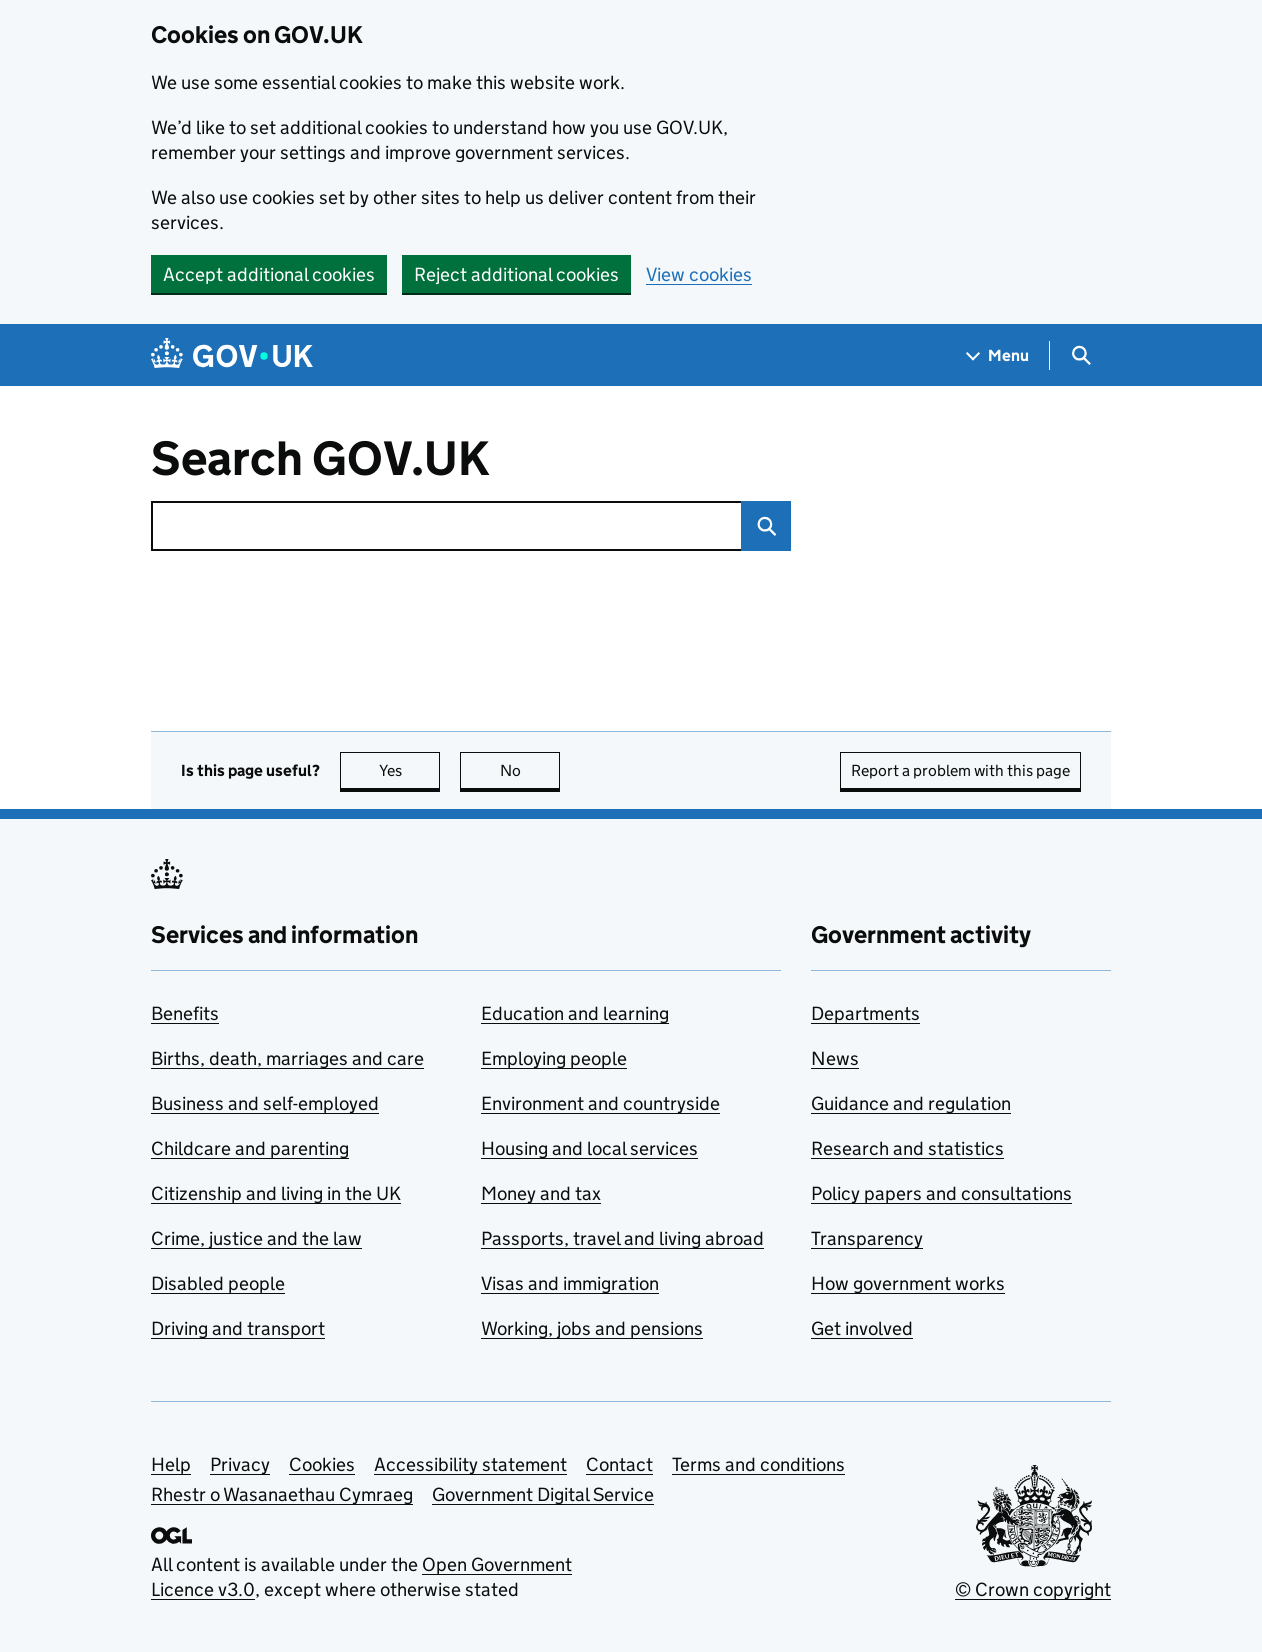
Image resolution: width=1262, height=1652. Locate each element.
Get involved (862, 1328)
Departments (865, 1013)
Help (171, 1464)
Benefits (185, 1013)
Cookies (322, 1464)
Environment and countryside (600, 1103)
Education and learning (575, 1013)
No (530, 770)
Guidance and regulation (911, 1103)
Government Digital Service (543, 1494)
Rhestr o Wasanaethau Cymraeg (282, 1494)
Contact (619, 1464)
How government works (908, 1283)
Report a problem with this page (960, 770)
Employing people (554, 1058)
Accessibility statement (470, 1464)
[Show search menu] (1080, 355)
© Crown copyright (1033, 1589)
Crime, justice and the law (256, 1238)
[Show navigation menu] (998, 355)
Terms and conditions (758, 1464)
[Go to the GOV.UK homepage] (232, 355)
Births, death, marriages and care (287, 1058)
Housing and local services (589, 1148)
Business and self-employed (265, 1103)
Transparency (867, 1238)
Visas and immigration (570, 1283)
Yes (410, 770)
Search (758, 526)
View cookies (699, 274)
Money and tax (541, 1193)
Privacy (240, 1464)
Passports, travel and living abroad (622, 1238)
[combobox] (446, 526)
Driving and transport (238, 1328)
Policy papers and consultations (941, 1193)
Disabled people (218, 1283)
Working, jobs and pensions (592, 1328)
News (835, 1058)
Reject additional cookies (516, 274)
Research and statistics (907, 1148)
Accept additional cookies (269, 274)
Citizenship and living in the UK (276, 1193)
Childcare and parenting (250, 1148)
